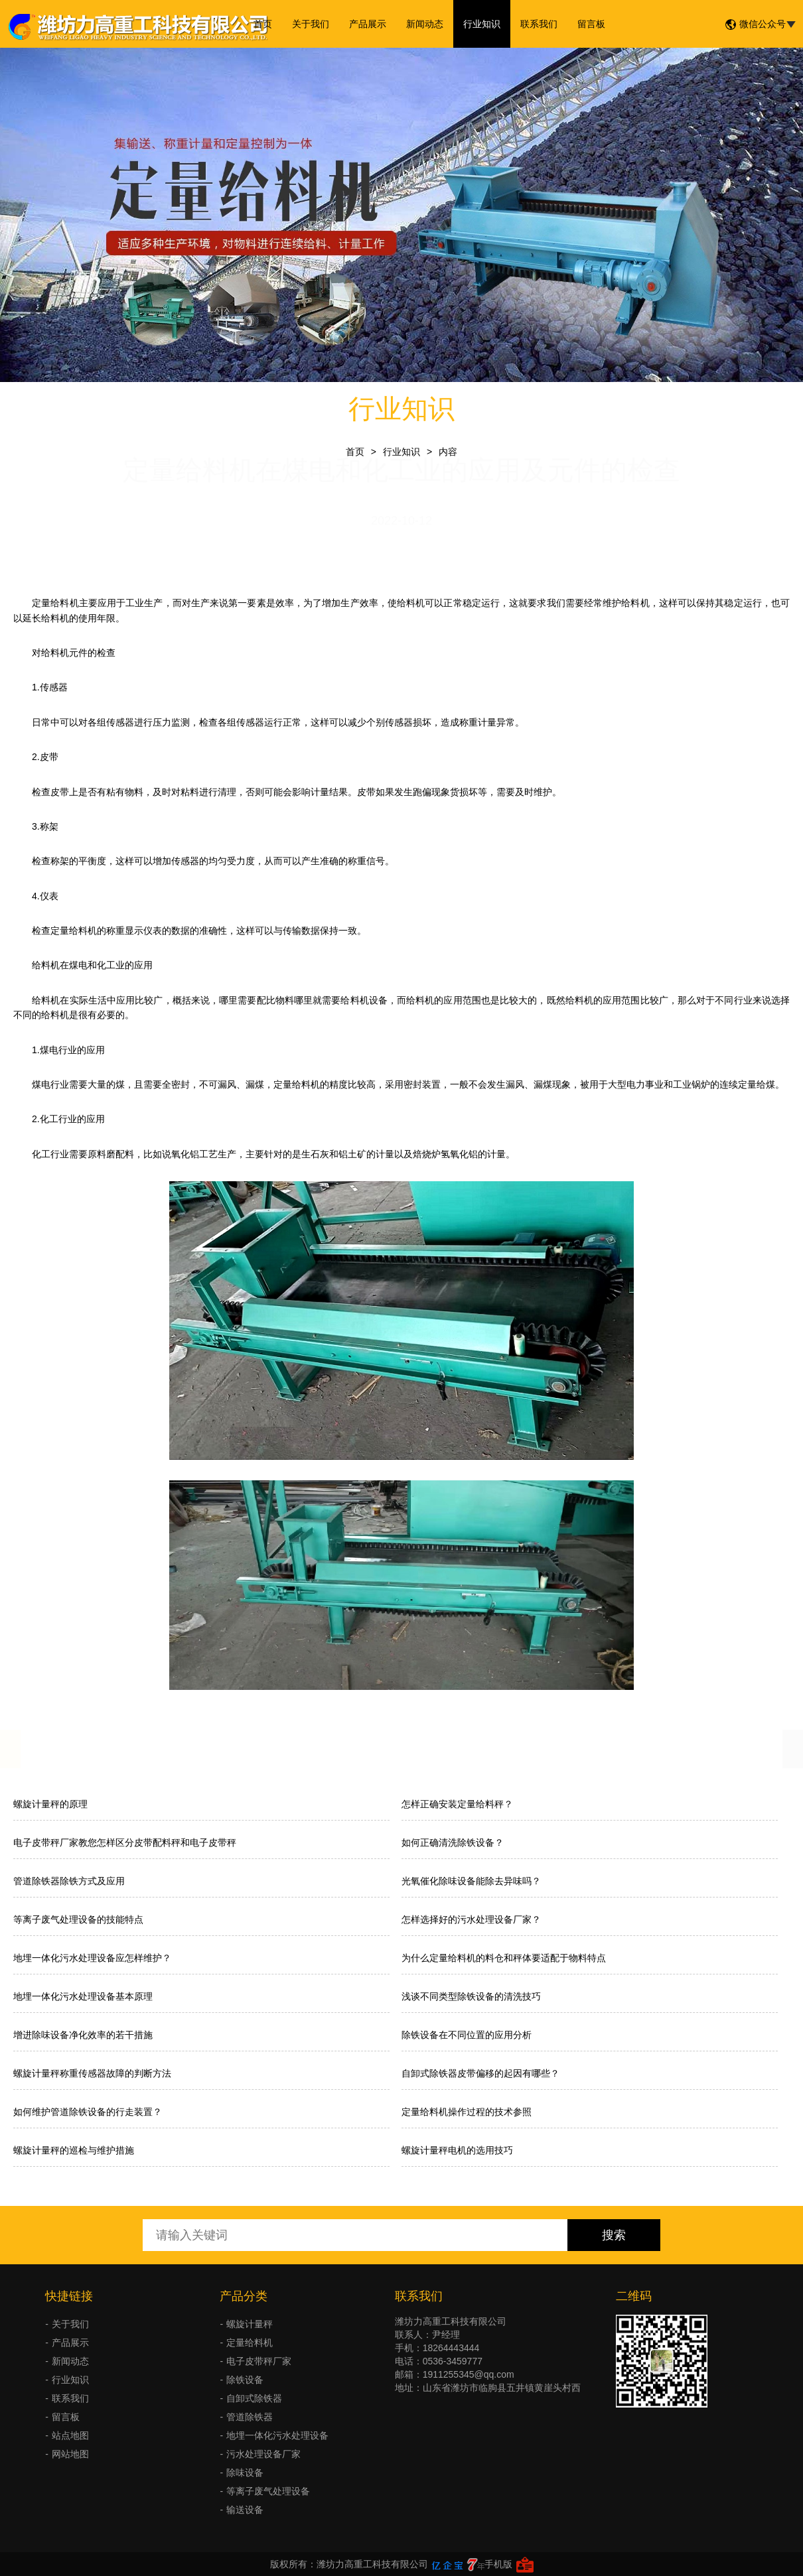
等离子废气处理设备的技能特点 (78, 1919)
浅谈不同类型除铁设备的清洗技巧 (471, 1996)
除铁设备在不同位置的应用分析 (467, 2034)
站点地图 (70, 2435)
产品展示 (367, 24)
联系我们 (538, 24)
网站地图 (70, 2454)
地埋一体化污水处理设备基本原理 (83, 1996)
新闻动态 (424, 24)
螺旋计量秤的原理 (50, 1804)
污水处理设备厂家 (263, 2454)
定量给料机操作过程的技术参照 (467, 2111)
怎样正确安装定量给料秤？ (457, 1804)
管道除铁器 (249, 2417)
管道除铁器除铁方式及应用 (69, 1881)
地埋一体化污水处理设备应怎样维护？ (92, 1958)
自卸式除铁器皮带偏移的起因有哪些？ (480, 2073)
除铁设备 (244, 2379)
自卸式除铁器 (254, 2398)
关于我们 (310, 24)
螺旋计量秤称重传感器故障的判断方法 (92, 2073)
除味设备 (244, 2472)
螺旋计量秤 (249, 2324)
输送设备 (244, 2509)
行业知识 (481, 24)
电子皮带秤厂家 (258, 2361)
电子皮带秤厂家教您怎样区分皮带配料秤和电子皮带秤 (124, 1842)
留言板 (591, 24)
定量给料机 (249, 2342)
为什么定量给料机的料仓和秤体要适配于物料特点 (504, 1958)
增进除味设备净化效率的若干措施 (83, 2034)
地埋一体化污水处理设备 (277, 2435)
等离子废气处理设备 (268, 2491)
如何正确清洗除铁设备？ (453, 1842)
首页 (263, 24)
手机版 (498, 2564)
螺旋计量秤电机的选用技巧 (457, 2150)
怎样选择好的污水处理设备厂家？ (471, 1919)
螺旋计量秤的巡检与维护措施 (73, 2150)
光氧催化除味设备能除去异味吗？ (471, 1881)
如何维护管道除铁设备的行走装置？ (87, 2111)
